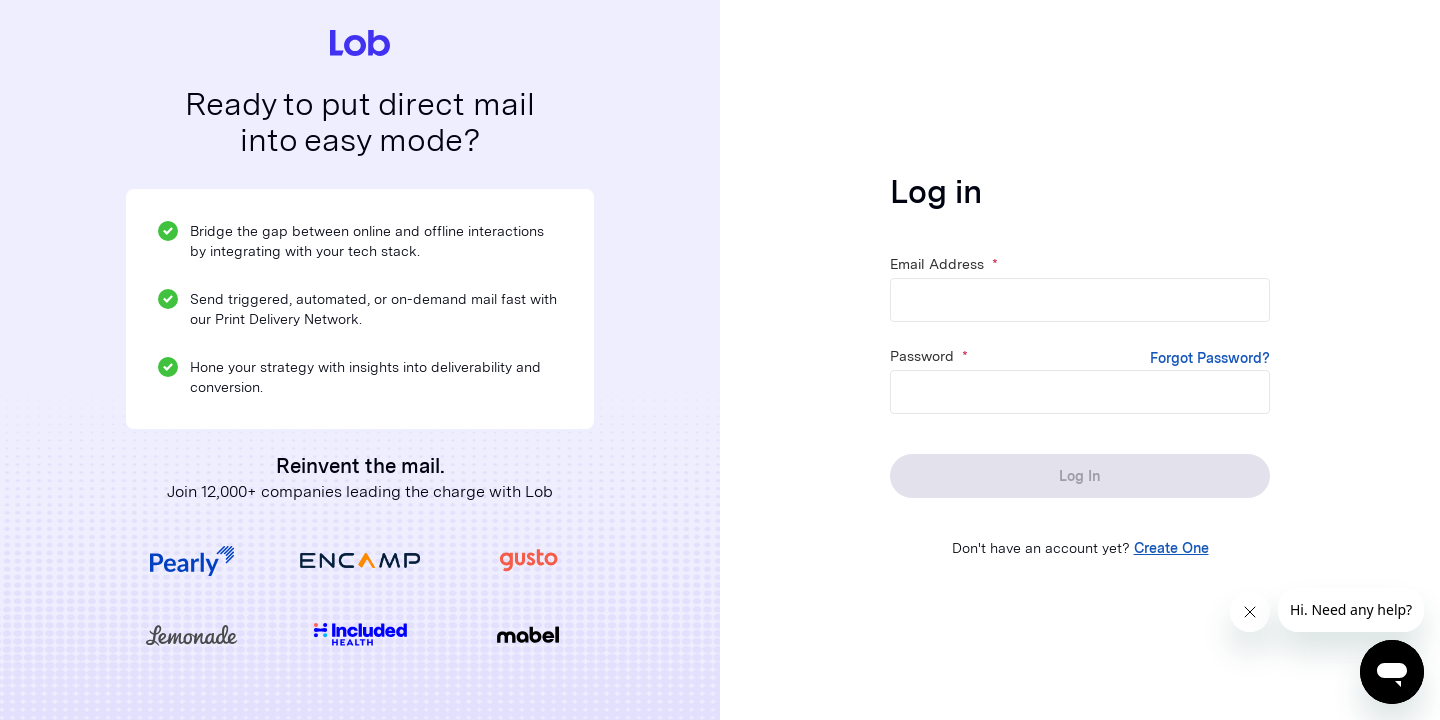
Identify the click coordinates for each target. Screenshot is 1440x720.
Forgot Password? (1210, 358)
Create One (1171, 548)
